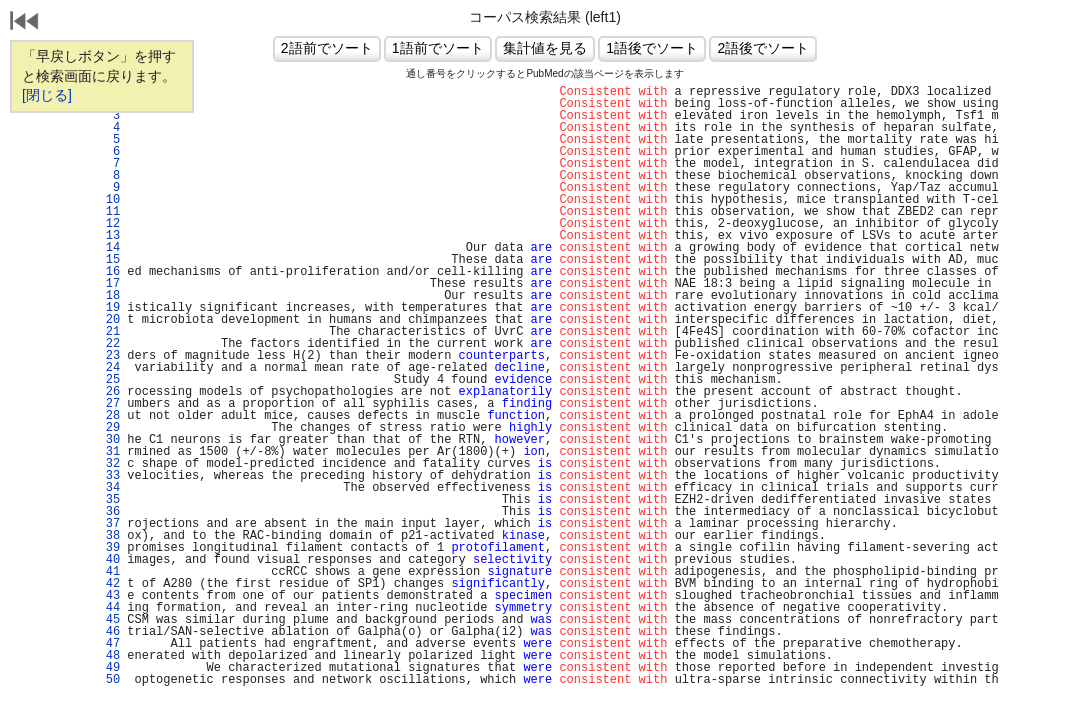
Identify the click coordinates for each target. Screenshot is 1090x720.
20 (109, 320)
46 (109, 632)
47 (109, 644)
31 (109, 452)
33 (109, 476)
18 (109, 296)
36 (109, 512)
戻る (25, 23)
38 (109, 536)
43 (109, 596)
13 (109, 236)
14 (109, 248)
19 (109, 308)
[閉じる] (47, 95)
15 (109, 260)
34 (109, 488)
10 (109, 200)
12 (109, 224)
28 (109, 416)
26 (109, 392)
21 (109, 332)
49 (109, 668)
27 (109, 404)
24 (109, 368)
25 (109, 380)
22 (109, 344)
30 (109, 440)
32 (109, 464)
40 (109, 560)
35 (109, 500)
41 (109, 572)
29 (109, 428)
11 (109, 212)
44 (109, 608)
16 (109, 272)
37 (109, 524)
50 (109, 680)
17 (109, 284)
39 (109, 548)
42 (109, 584)
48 (109, 656)
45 (109, 620)
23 (109, 356)
